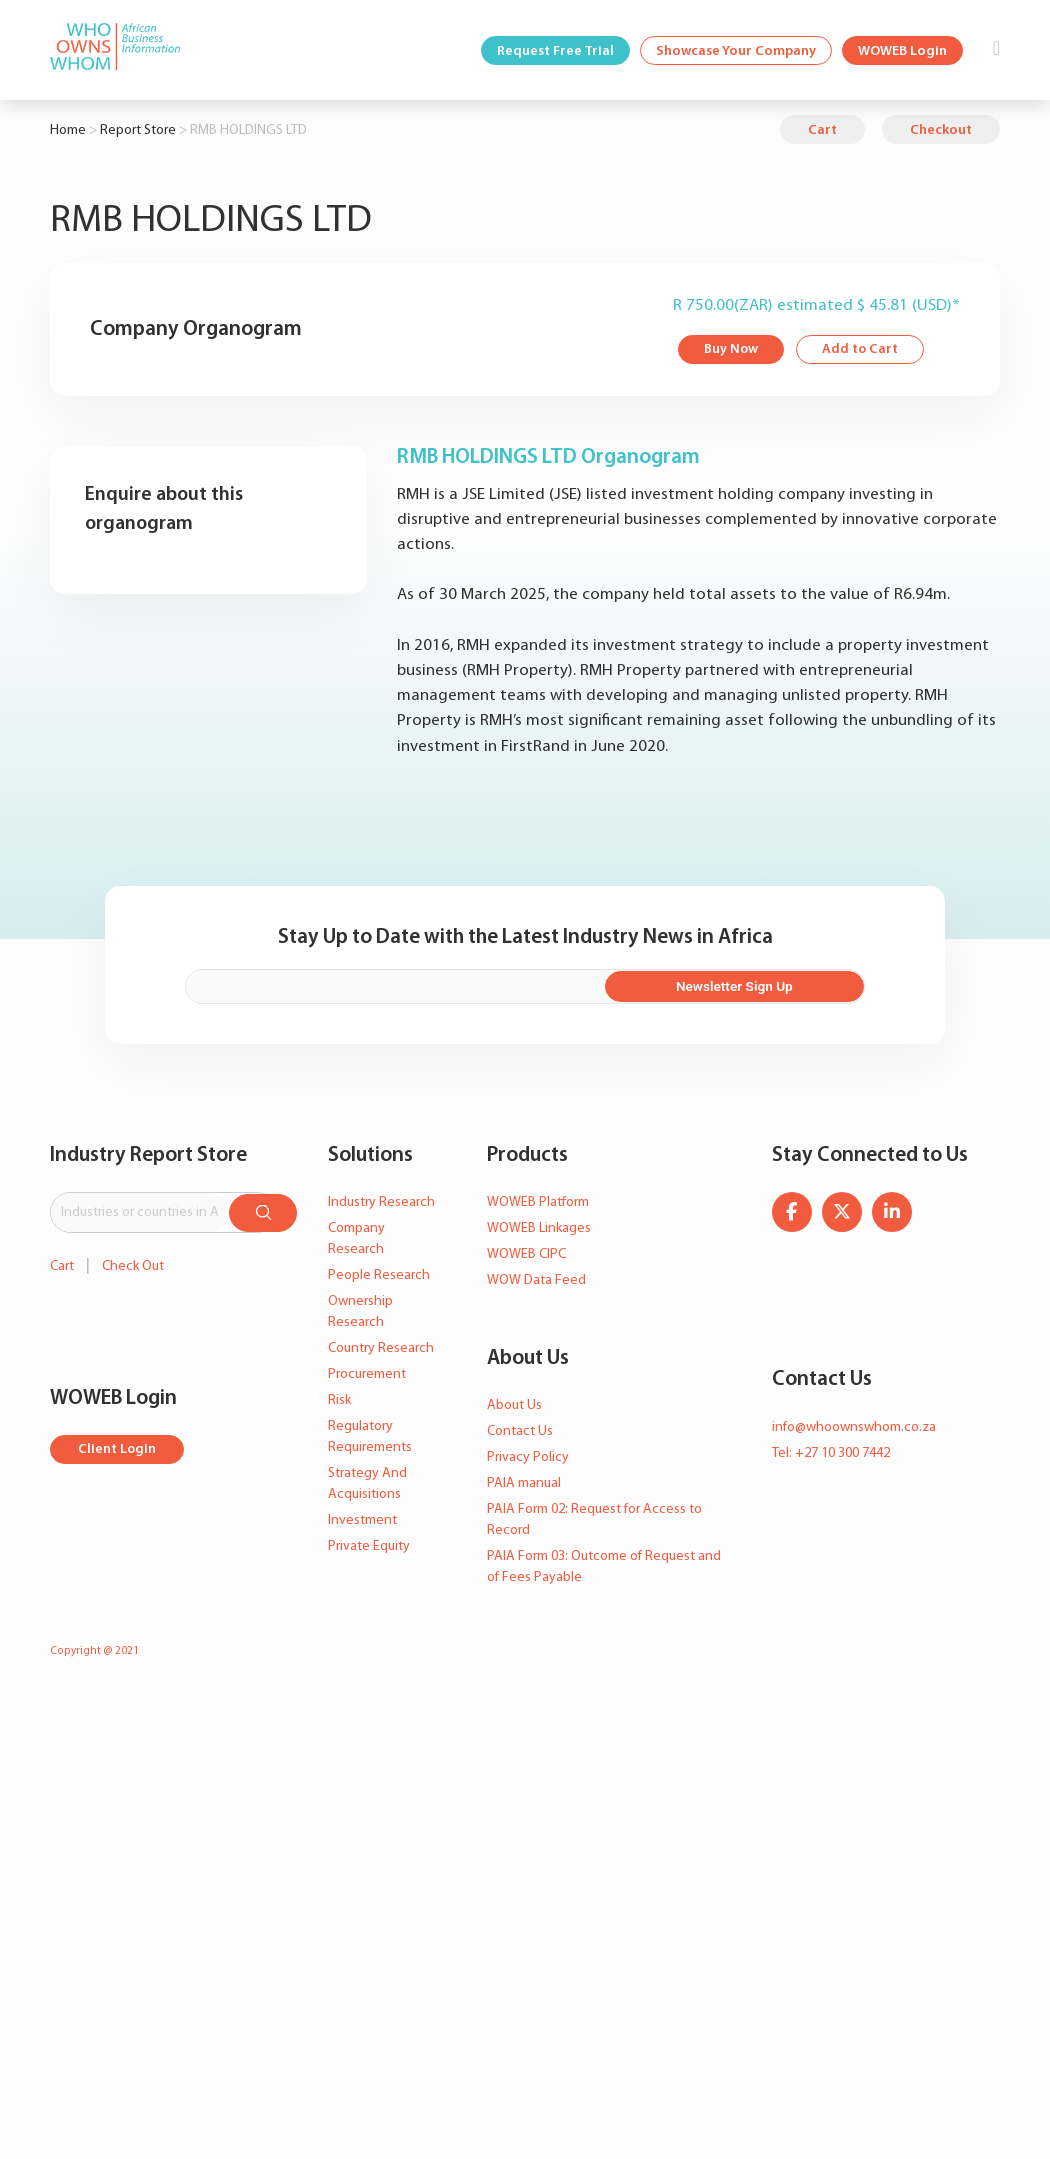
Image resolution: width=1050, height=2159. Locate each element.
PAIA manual (524, 1481)
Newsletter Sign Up (760, 984)
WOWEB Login (902, 51)
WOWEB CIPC (526, 1251)
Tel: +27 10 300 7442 (831, 1450)
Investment (362, 1517)
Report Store (138, 130)
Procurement (367, 1371)
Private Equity (369, 1543)
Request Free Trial (555, 51)
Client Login (117, 1446)
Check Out (133, 1262)
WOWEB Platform (538, 1199)
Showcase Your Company (736, 51)
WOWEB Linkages (539, 1225)
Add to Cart (861, 350)
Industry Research (381, 1199)
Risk (339, 1397)
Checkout (941, 130)
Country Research (381, 1345)
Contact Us (520, 1429)
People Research (379, 1272)
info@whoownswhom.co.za (854, 1424)
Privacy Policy (528, 1455)
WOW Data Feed (536, 1277)
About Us (514, 1403)
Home (68, 130)
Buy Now (731, 350)
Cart (822, 130)
